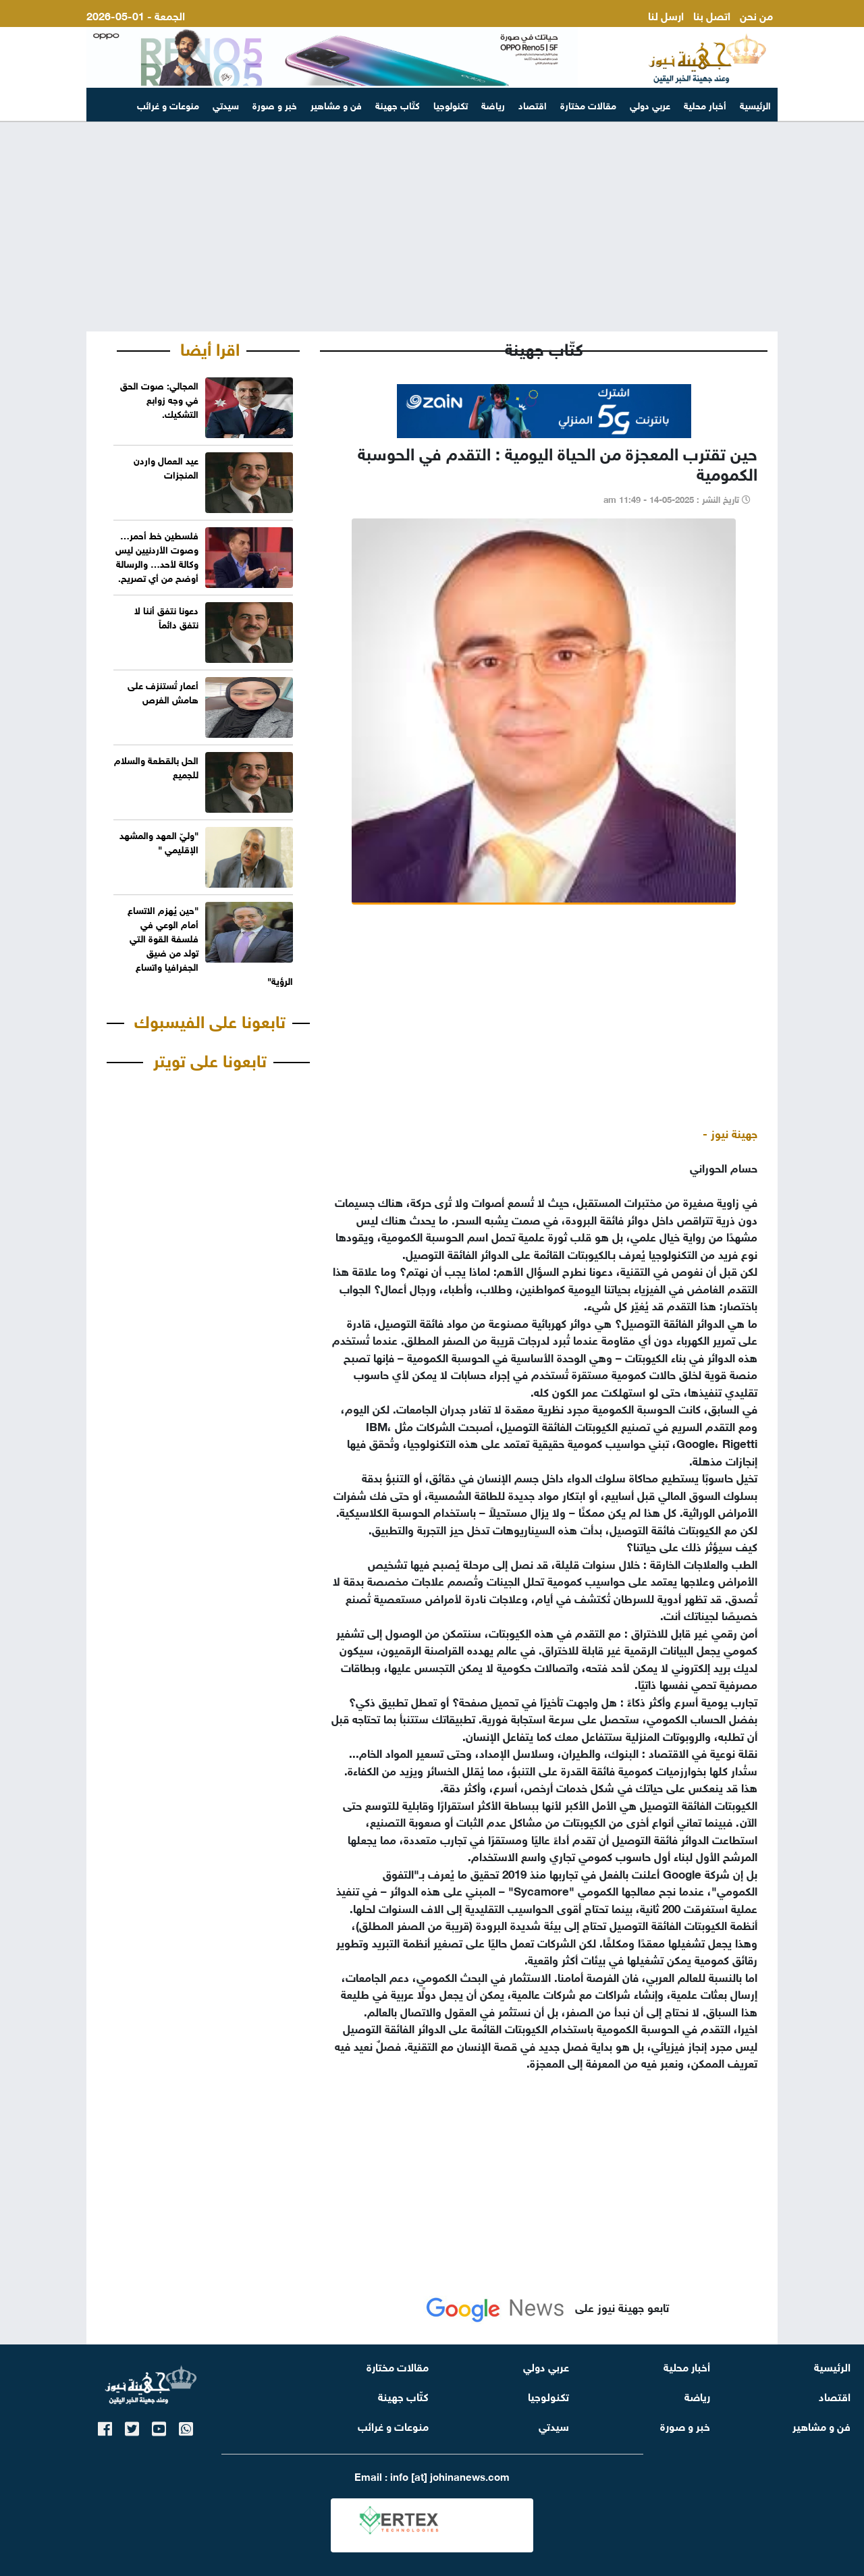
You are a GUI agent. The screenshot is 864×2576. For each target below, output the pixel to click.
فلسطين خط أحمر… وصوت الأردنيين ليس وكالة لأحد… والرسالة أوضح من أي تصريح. (156, 555)
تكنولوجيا (450, 104)
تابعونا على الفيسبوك (210, 1019)
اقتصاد (532, 104)
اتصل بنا (711, 14)
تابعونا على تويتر (210, 1058)
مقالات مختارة (588, 104)
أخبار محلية (705, 104)
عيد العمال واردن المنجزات (166, 466)
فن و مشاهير (336, 104)
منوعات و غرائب (168, 104)
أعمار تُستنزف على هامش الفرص (163, 691)
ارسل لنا (666, 14)
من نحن (756, 14)
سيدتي (226, 104)
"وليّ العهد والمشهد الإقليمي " (158, 841)
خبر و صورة (274, 104)
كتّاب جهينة (397, 104)
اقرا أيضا (210, 347)
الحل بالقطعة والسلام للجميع (156, 766)
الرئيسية (755, 104)
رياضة (493, 104)
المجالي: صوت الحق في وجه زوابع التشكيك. (159, 398)
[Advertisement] (432, 226)
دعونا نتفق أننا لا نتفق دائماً (166, 616)
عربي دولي (650, 104)
